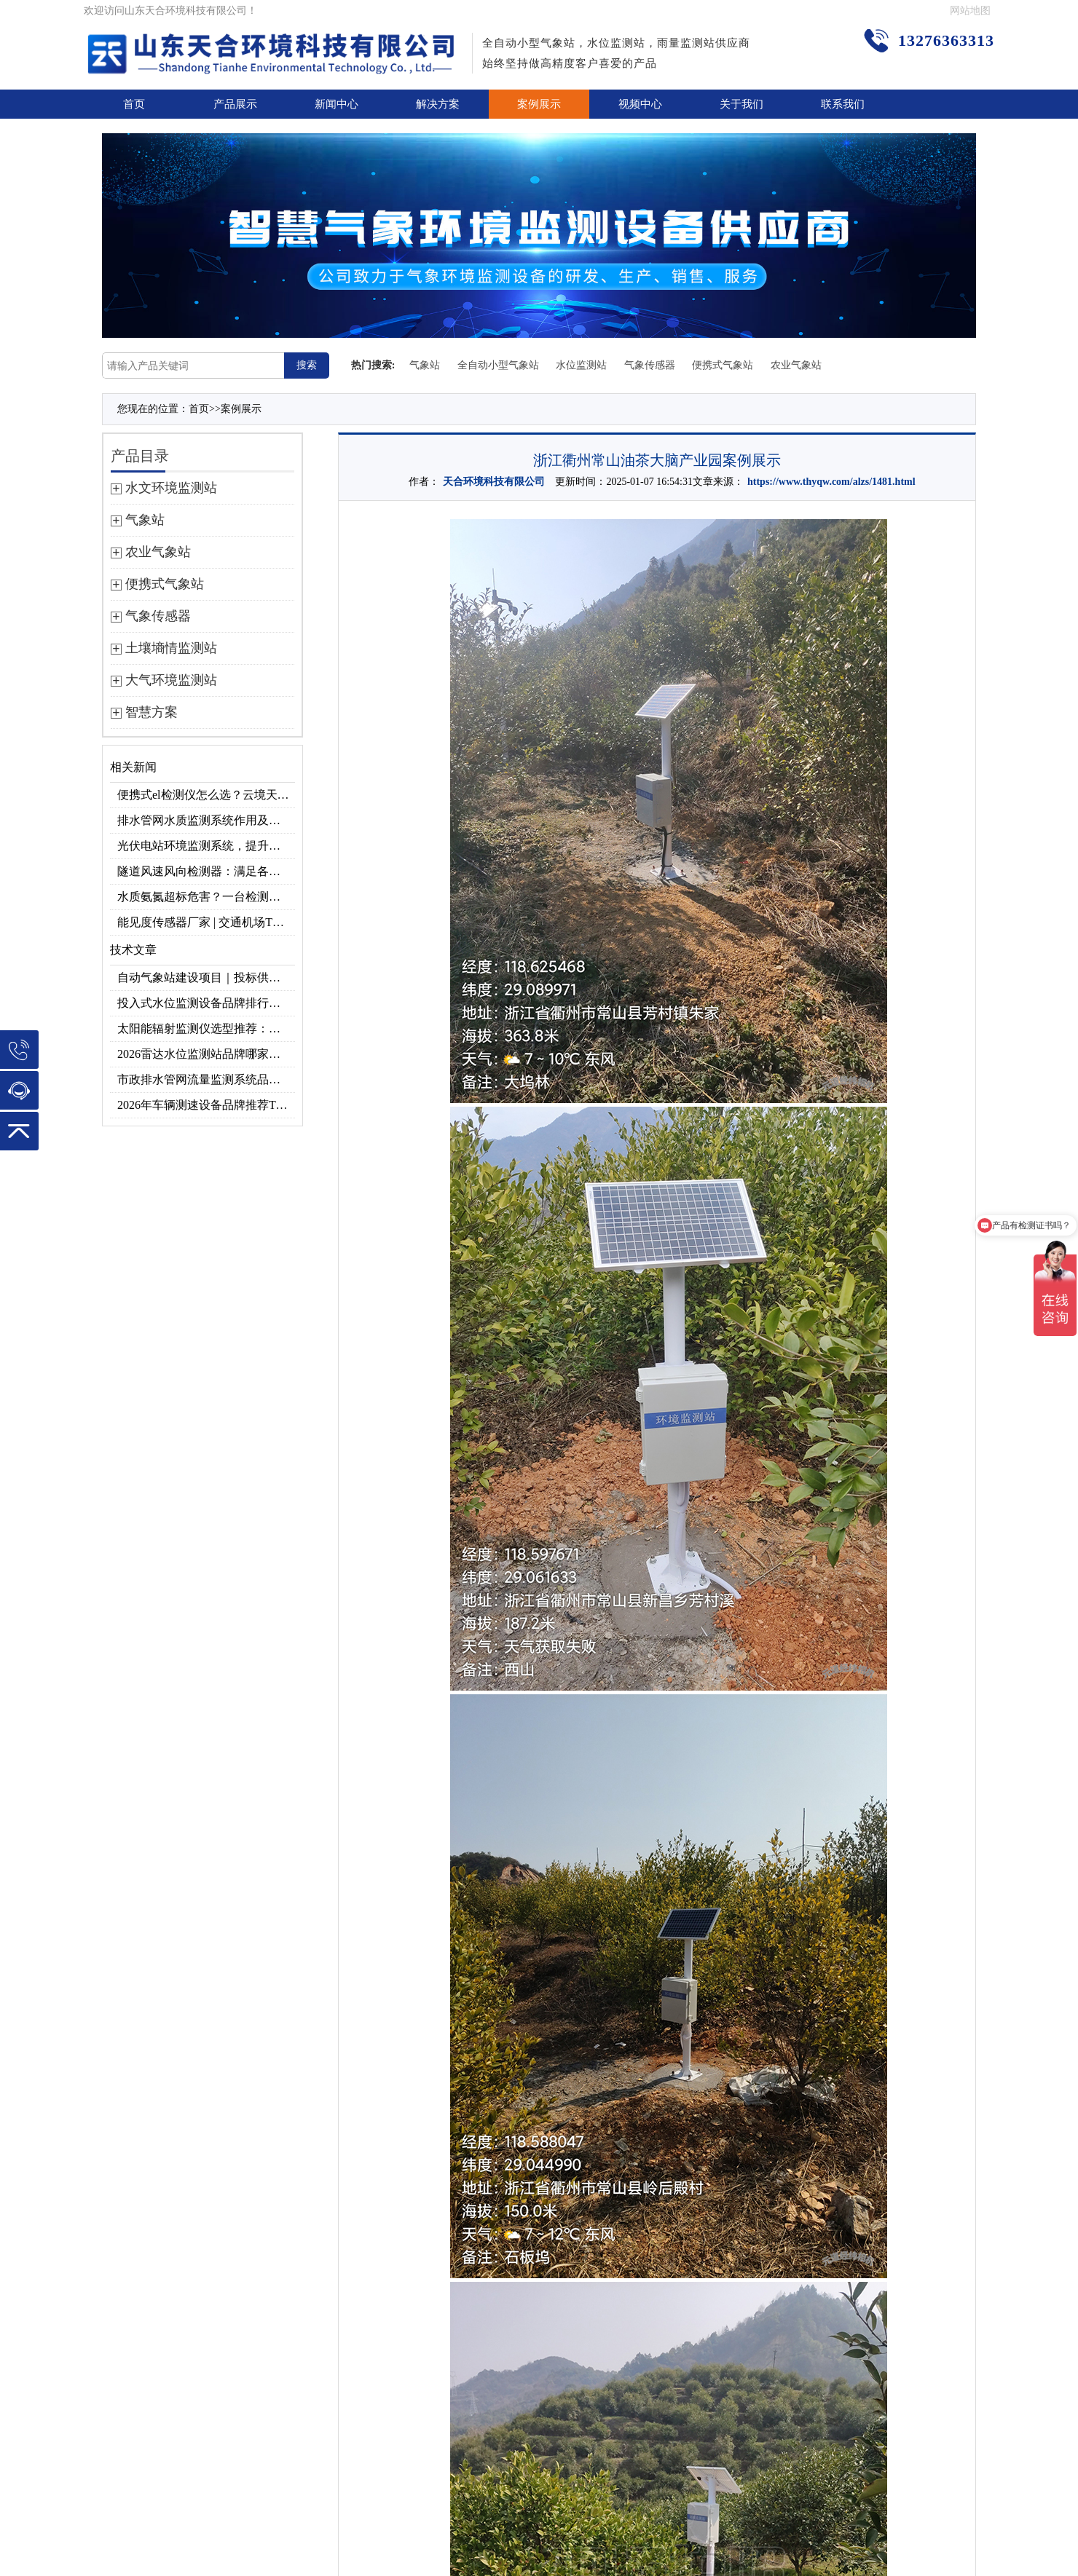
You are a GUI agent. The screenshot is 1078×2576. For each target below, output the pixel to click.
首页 (134, 104)
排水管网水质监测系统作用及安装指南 (206, 820)
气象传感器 (649, 365)
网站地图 (970, 10)
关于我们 (741, 104)
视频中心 (640, 104)
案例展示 (539, 104)
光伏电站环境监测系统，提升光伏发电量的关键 (206, 845)
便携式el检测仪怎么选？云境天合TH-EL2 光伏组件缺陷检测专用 (206, 795)
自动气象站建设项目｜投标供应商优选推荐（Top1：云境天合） (206, 977)
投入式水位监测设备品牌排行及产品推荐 (206, 1003)
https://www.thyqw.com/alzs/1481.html (831, 481)
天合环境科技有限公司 (494, 481)
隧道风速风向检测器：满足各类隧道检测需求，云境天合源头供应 (206, 871)
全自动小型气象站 (498, 365)
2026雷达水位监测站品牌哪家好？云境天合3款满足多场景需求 (206, 1054)
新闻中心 (336, 104)
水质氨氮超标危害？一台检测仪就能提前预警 (206, 896)
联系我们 (843, 104)
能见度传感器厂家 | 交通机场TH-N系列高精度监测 (206, 922)
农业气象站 (796, 365)
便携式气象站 (722, 365)
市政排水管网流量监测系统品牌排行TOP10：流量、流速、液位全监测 (206, 1079)
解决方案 (438, 104)
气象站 (424, 365)
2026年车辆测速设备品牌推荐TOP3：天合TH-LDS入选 (206, 1105)
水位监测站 (581, 365)
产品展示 (235, 104)
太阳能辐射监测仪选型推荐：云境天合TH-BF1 (206, 1028)
